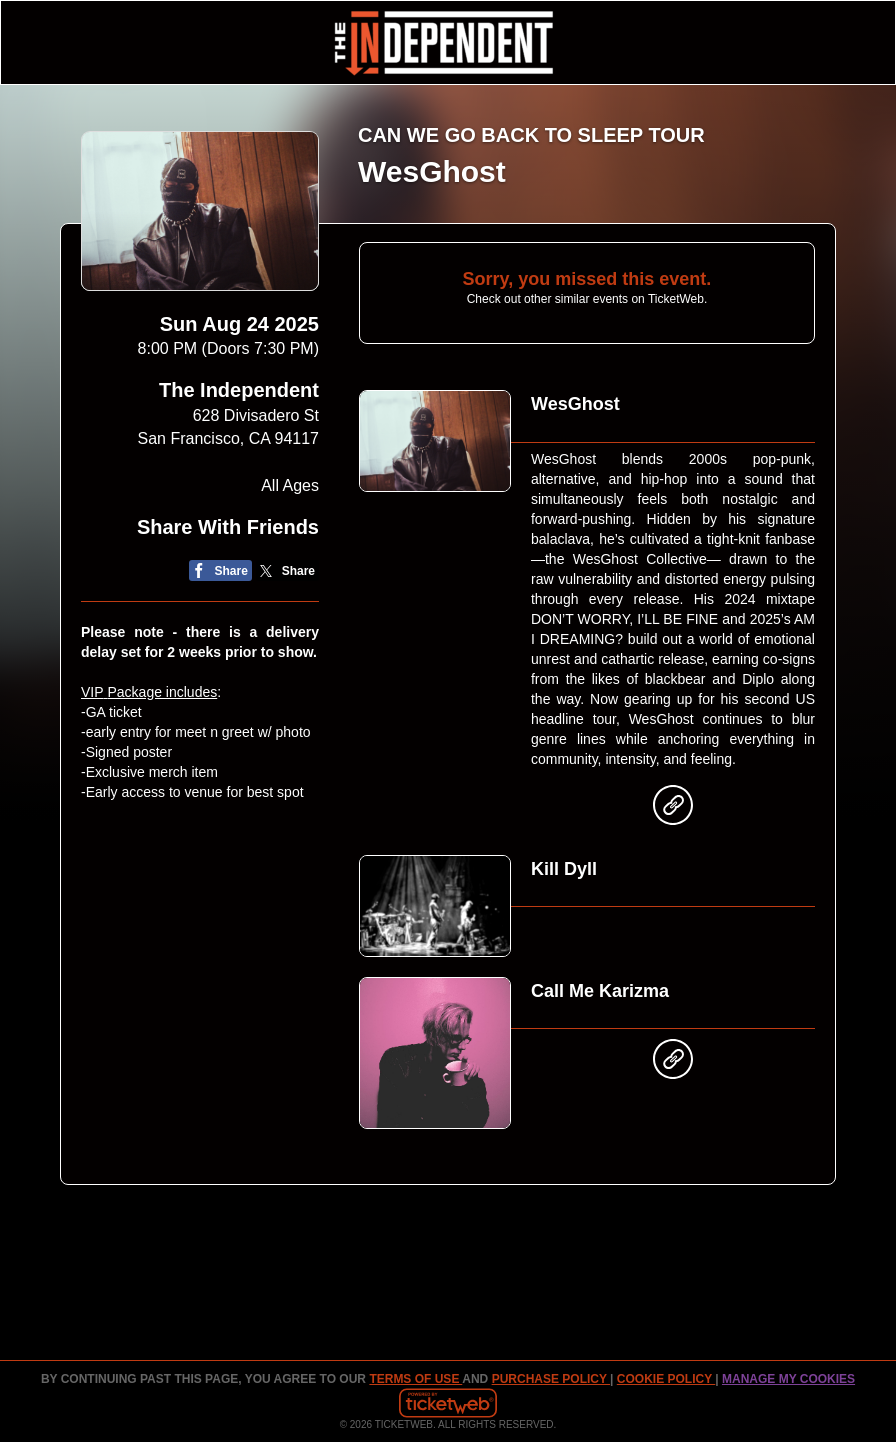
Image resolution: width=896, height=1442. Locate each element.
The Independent (239, 390)
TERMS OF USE (415, 1379)
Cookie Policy (666, 1379)
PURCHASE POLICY (551, 1379)
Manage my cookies (788, 1379)
